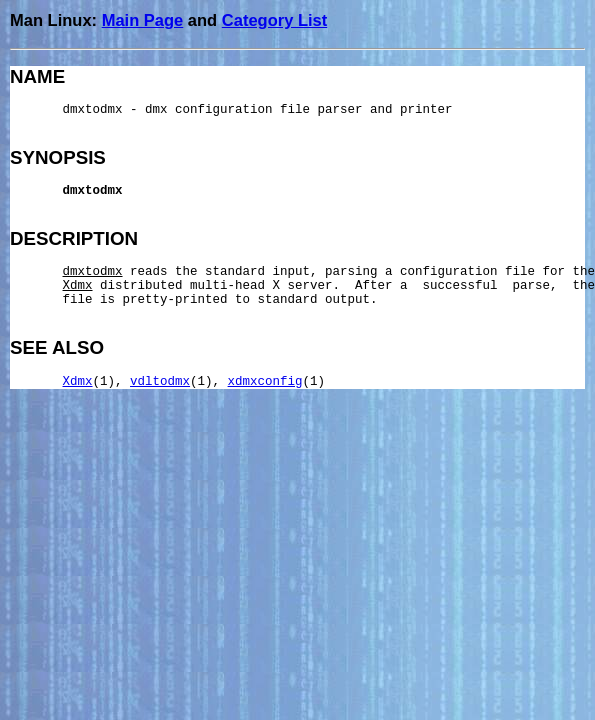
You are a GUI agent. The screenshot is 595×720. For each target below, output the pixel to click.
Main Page (143, 20)
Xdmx (78, 382)
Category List (274, 20)
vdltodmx (160, 382)
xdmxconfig (265, 382)
